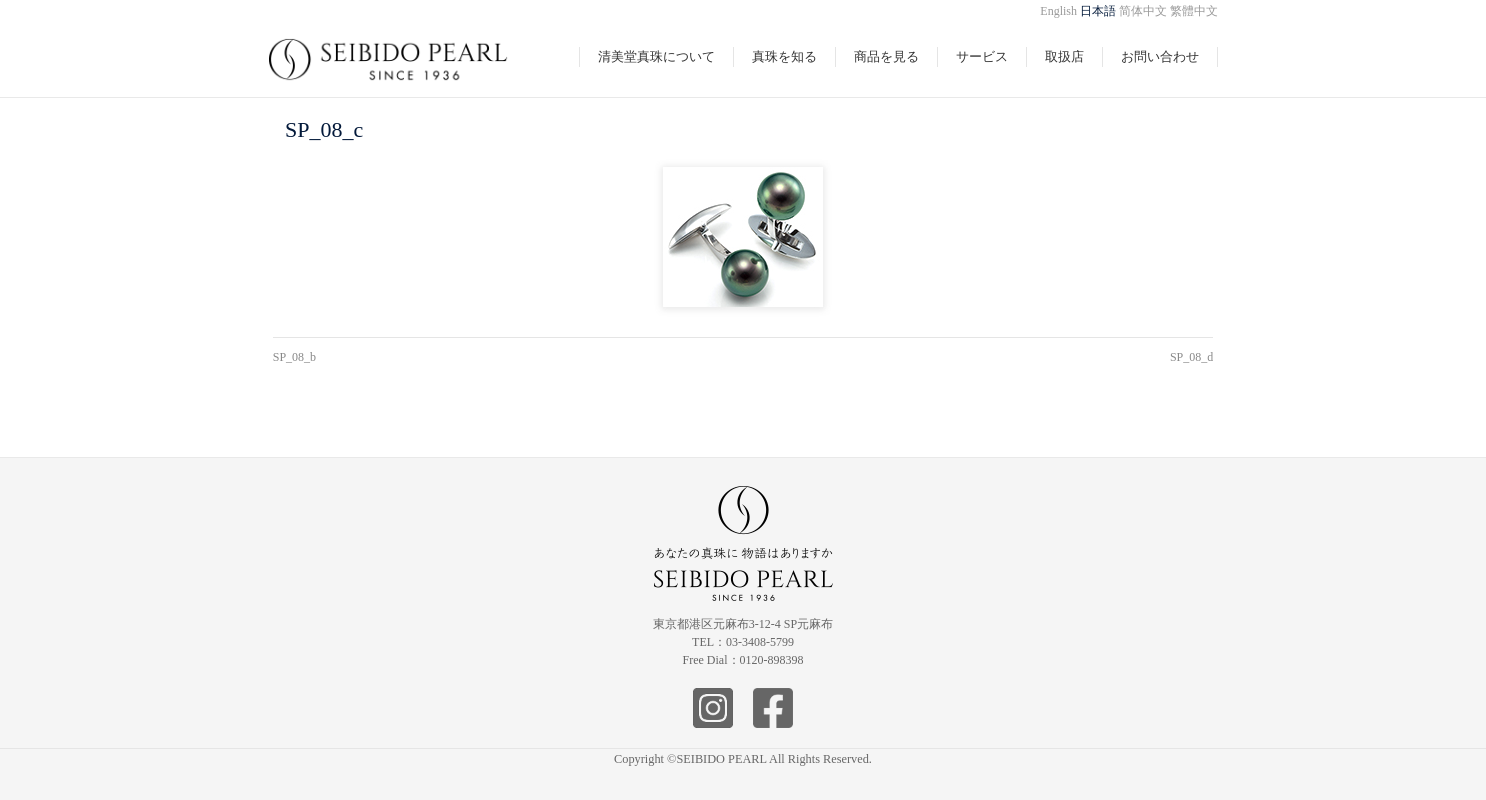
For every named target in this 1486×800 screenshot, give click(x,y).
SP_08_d (1191, 357)
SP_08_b (294, 357)
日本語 (1098, 11)
